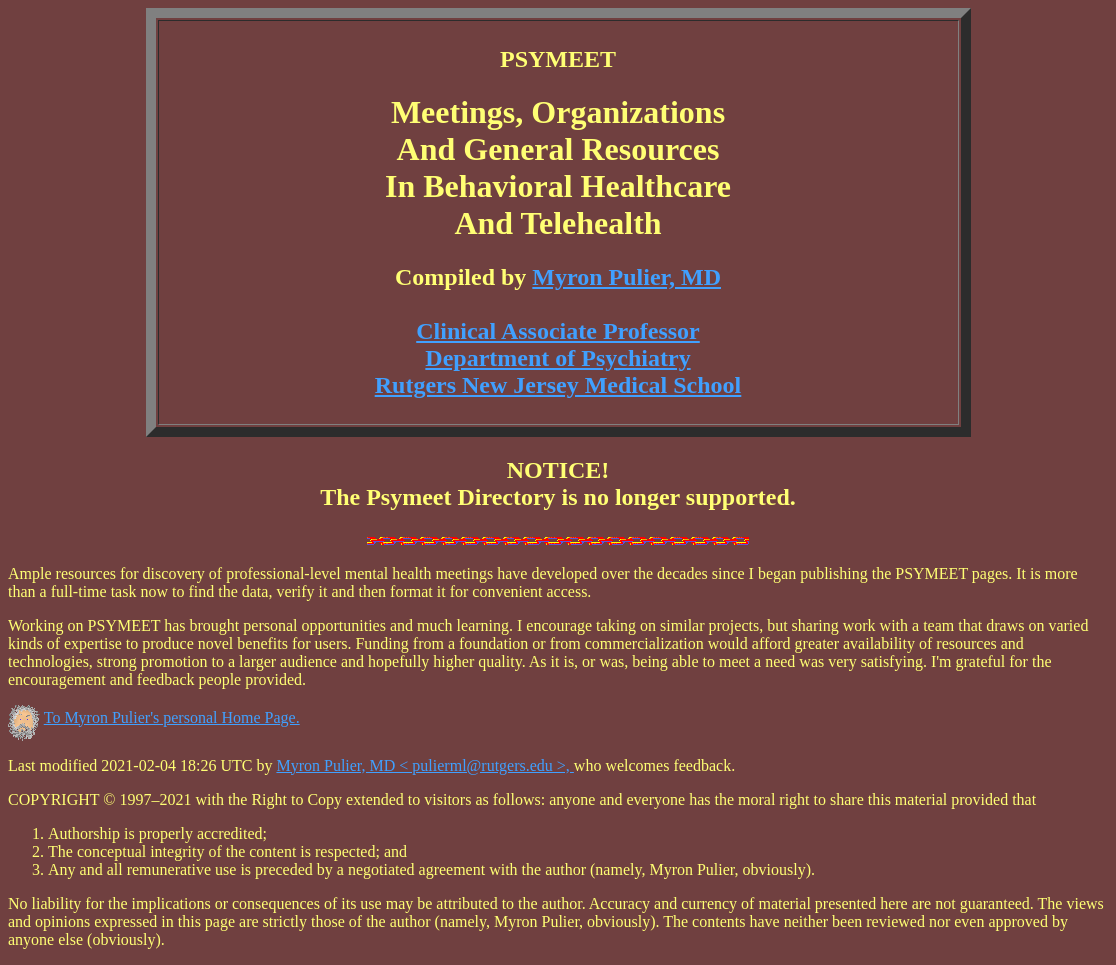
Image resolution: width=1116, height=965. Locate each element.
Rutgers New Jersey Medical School (558, 385)
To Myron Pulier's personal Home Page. (172, 717)
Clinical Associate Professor (558, 331)
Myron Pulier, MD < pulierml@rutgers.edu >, (424, 765)
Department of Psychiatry (557, 358)
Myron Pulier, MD (626, 277)
